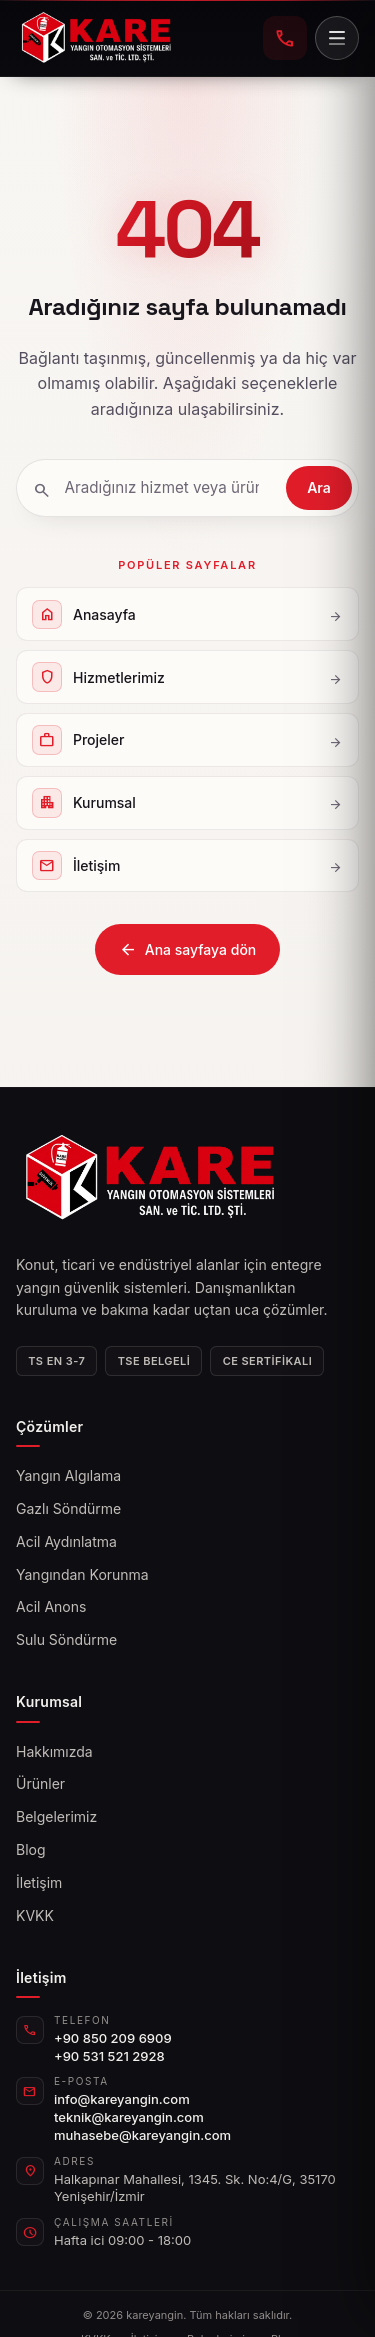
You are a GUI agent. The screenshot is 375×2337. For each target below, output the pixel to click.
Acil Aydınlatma (66, 1541)
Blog (31, 1849)
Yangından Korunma (82, 1574)
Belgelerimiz (56, 1816)
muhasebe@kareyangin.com (142, 2135)
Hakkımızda (54, 1751)
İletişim (39, 1882)
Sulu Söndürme (66, 1639)
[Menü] (337, 38)
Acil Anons (51, 1606)
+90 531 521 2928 (109, 2056)
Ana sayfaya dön (188, 950)
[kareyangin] (96, 38)
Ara (319, 487)
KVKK (35, 1915)
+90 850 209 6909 (113, 2038)
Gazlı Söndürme (68, 1508)
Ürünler (40, 1783)
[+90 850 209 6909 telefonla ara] (285, 38)
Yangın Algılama (68, 1475)
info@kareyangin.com (122, 2099)
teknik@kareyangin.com (129, 2117)
